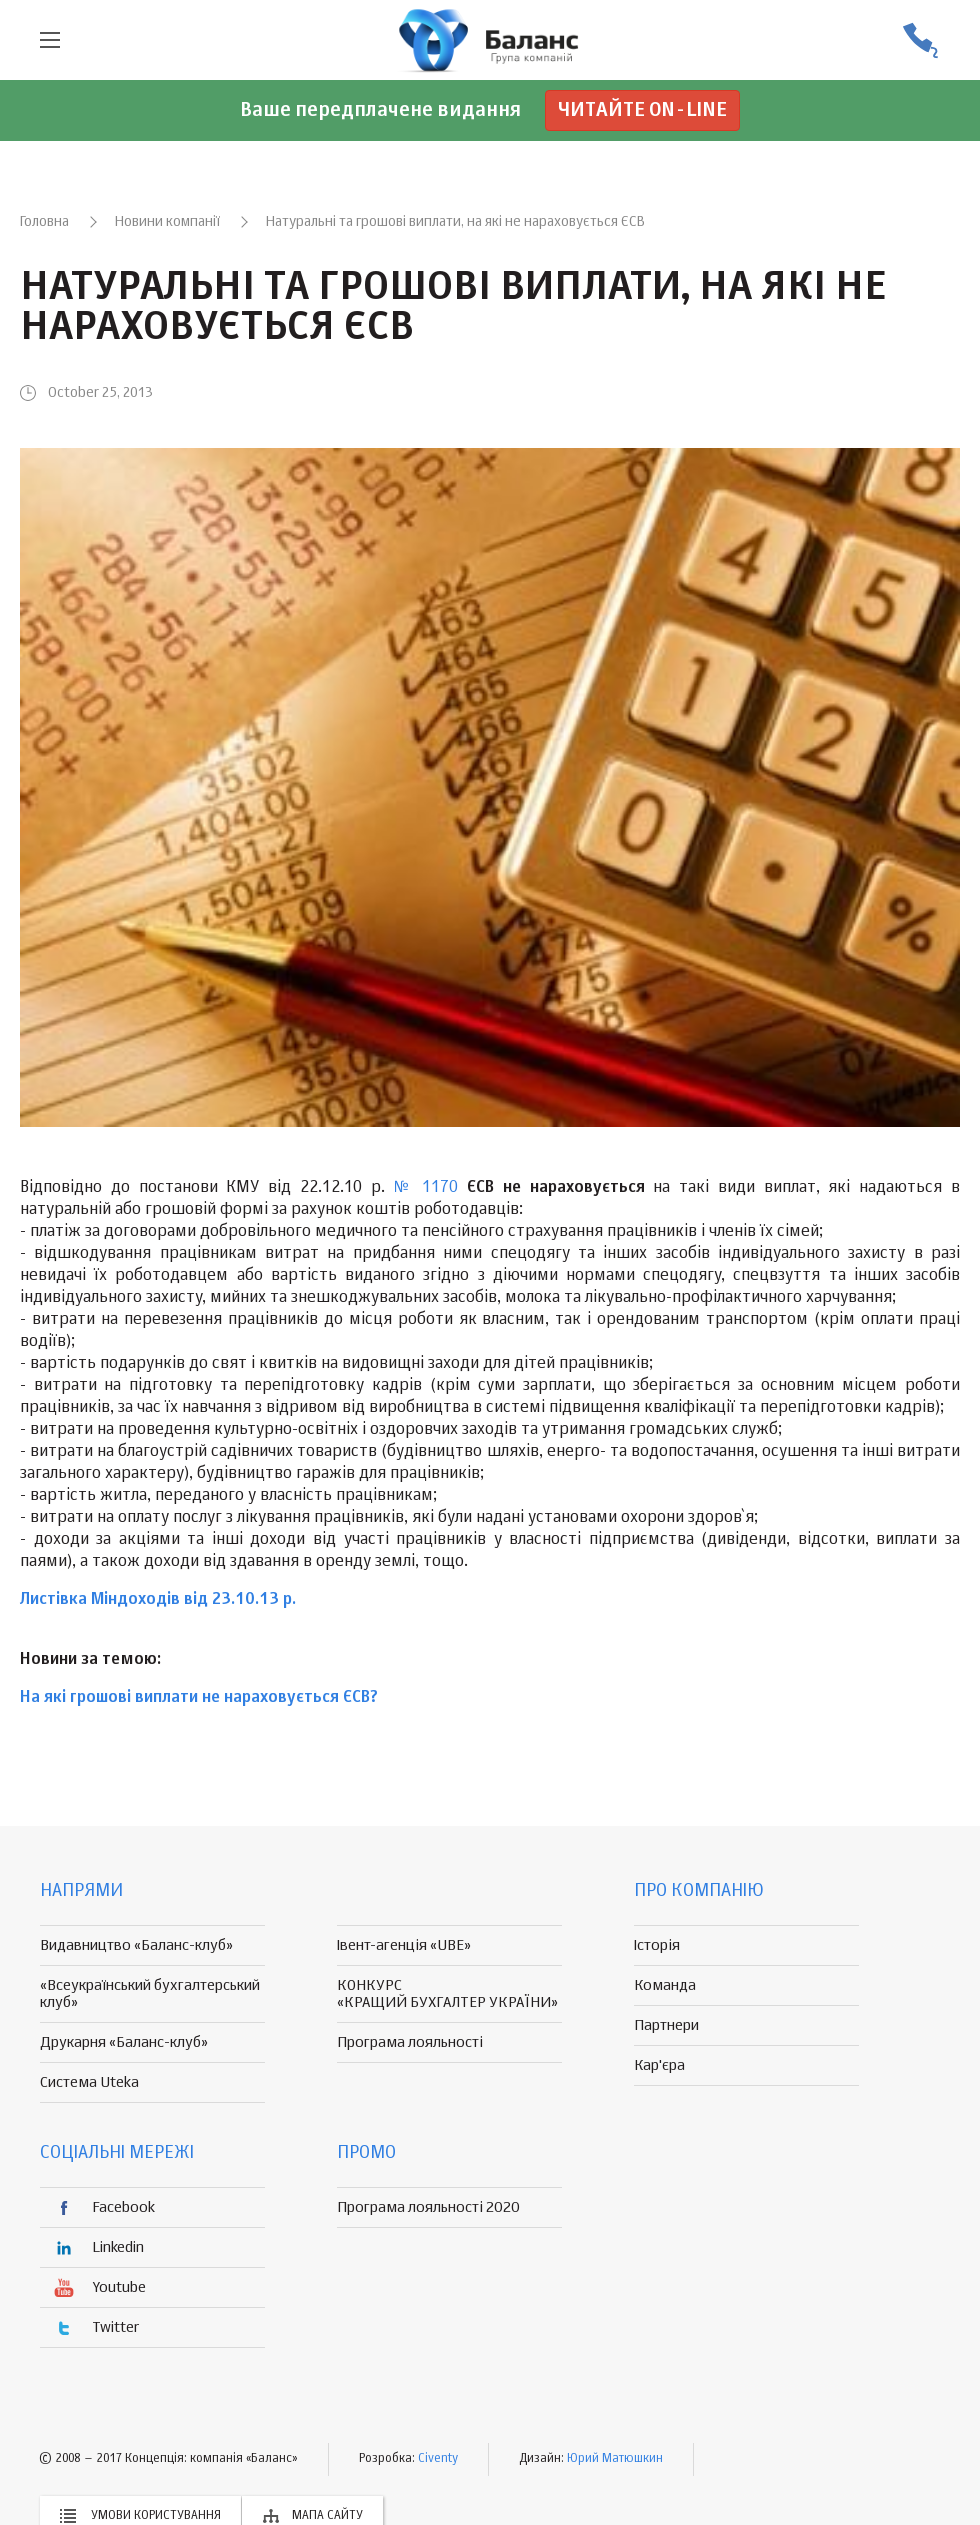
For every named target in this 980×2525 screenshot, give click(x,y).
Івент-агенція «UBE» (404, 1945)
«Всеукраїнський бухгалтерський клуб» (150, 1994)
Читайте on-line (642, 110)
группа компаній (490, 40)
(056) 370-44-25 (920, 40)
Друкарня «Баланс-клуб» (124, 2042)
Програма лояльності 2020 (428, 2207)
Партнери (666, 2025)
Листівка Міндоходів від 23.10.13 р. (158, 1600)
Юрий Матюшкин (615, 2459)
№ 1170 (426, 1188)
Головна (44, 222)
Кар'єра (659, 2065)
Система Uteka (89, 2082)
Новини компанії (167, 222)
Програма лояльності (410, 2042)
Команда (665, 1985)
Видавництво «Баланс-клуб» (136, 1945)
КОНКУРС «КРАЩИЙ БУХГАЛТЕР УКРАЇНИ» (447, 1994)
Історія (657, 1945)
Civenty (438, 2459)
